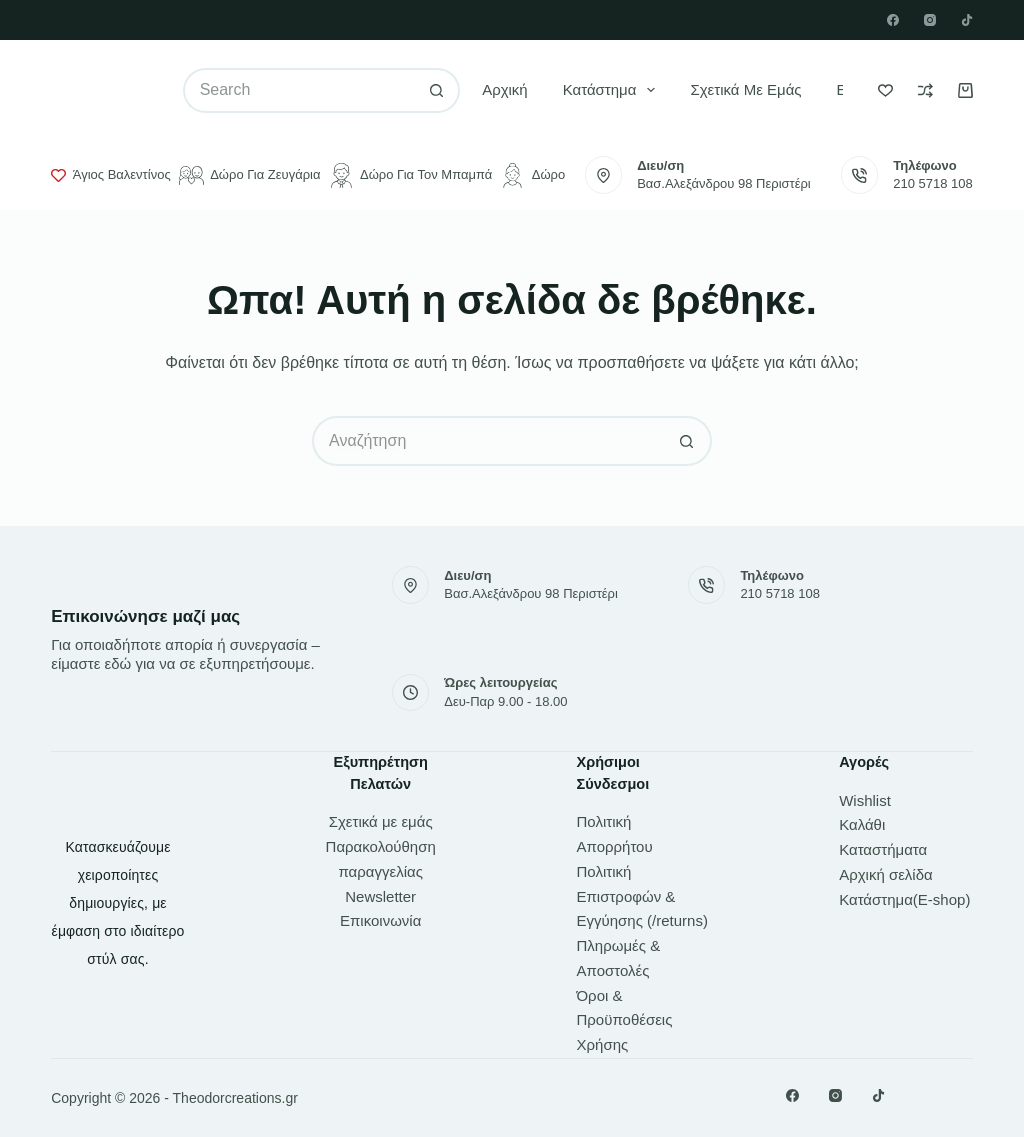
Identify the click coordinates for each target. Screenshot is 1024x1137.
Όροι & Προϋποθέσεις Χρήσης (625, 1020)
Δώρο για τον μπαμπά (411, 175)
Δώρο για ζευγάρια (250, 175)
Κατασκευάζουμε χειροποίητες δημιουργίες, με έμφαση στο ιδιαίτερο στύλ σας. (118, 903)
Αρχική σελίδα (886, 874)
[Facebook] (893, 20)
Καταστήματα (883, 849)
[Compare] (925, 90)
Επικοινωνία (380, 920)
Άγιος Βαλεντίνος (110, 175)
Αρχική (505, 89)
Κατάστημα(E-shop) (904, 899)
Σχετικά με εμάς (745, 89)
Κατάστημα (613, 90)
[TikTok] (967, 20)
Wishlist (865, 800)
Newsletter (380, 896)
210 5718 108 (933, 183)
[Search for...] (299, 90)
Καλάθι (862, 824)
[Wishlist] (885, 90)
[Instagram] (930, 20)
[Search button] (437, 90)
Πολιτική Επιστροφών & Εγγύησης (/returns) (642, 896)
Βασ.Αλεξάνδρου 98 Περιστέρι (724, 183)
